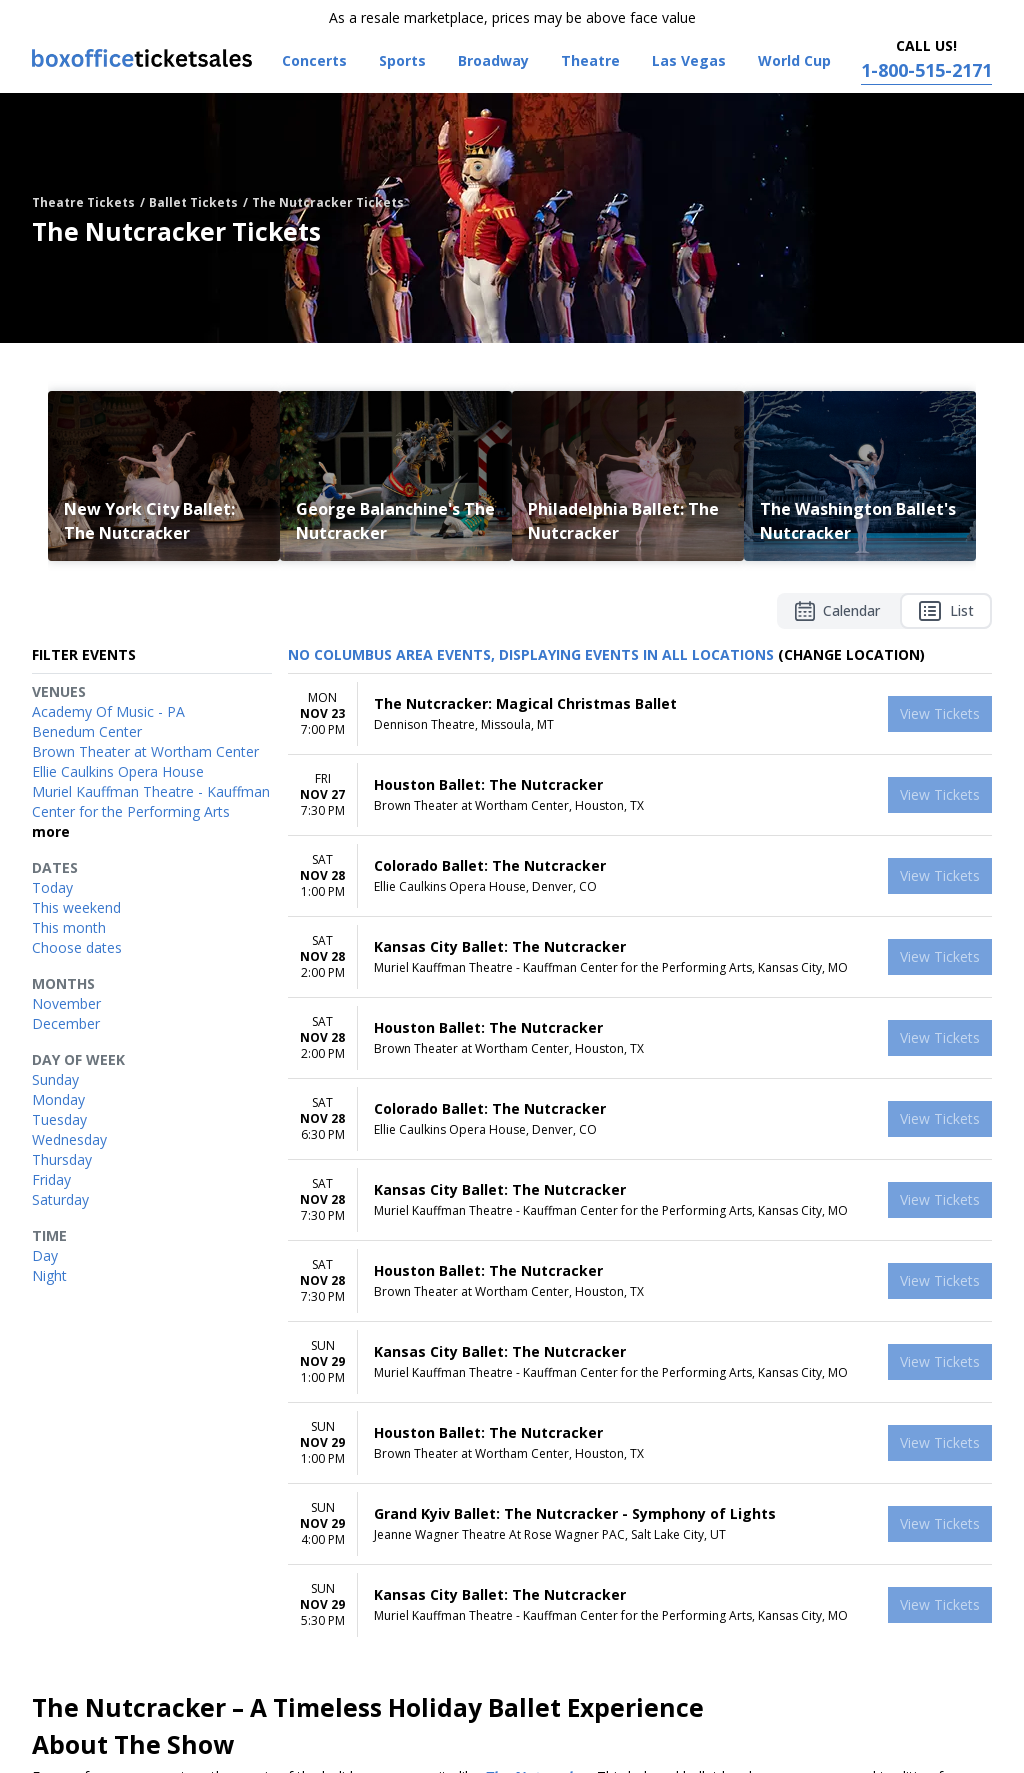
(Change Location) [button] (851, 654)
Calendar (837, 611)
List (946, 611)
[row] (640, 714)
